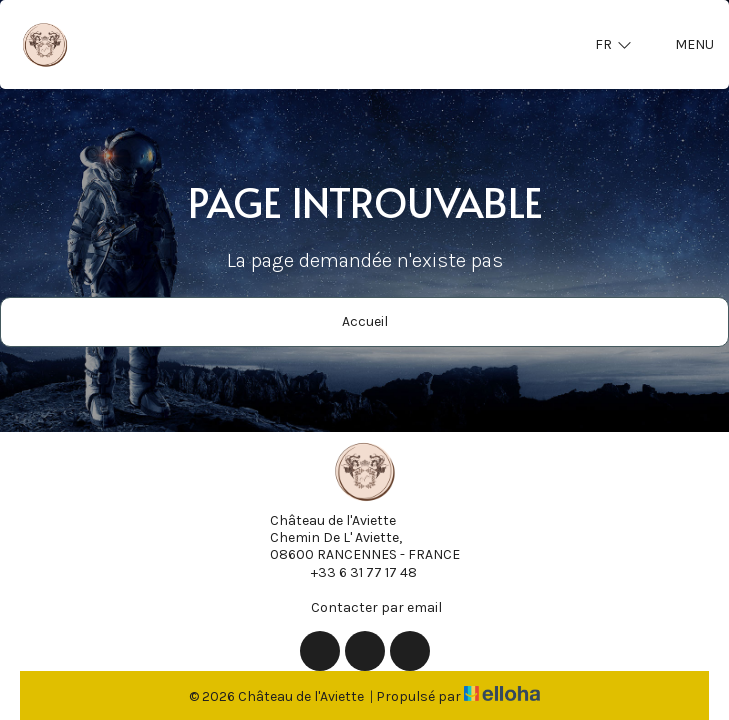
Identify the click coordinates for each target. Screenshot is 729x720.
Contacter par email (365, 607)
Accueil (365, 321)
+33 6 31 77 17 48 (352, 572)
